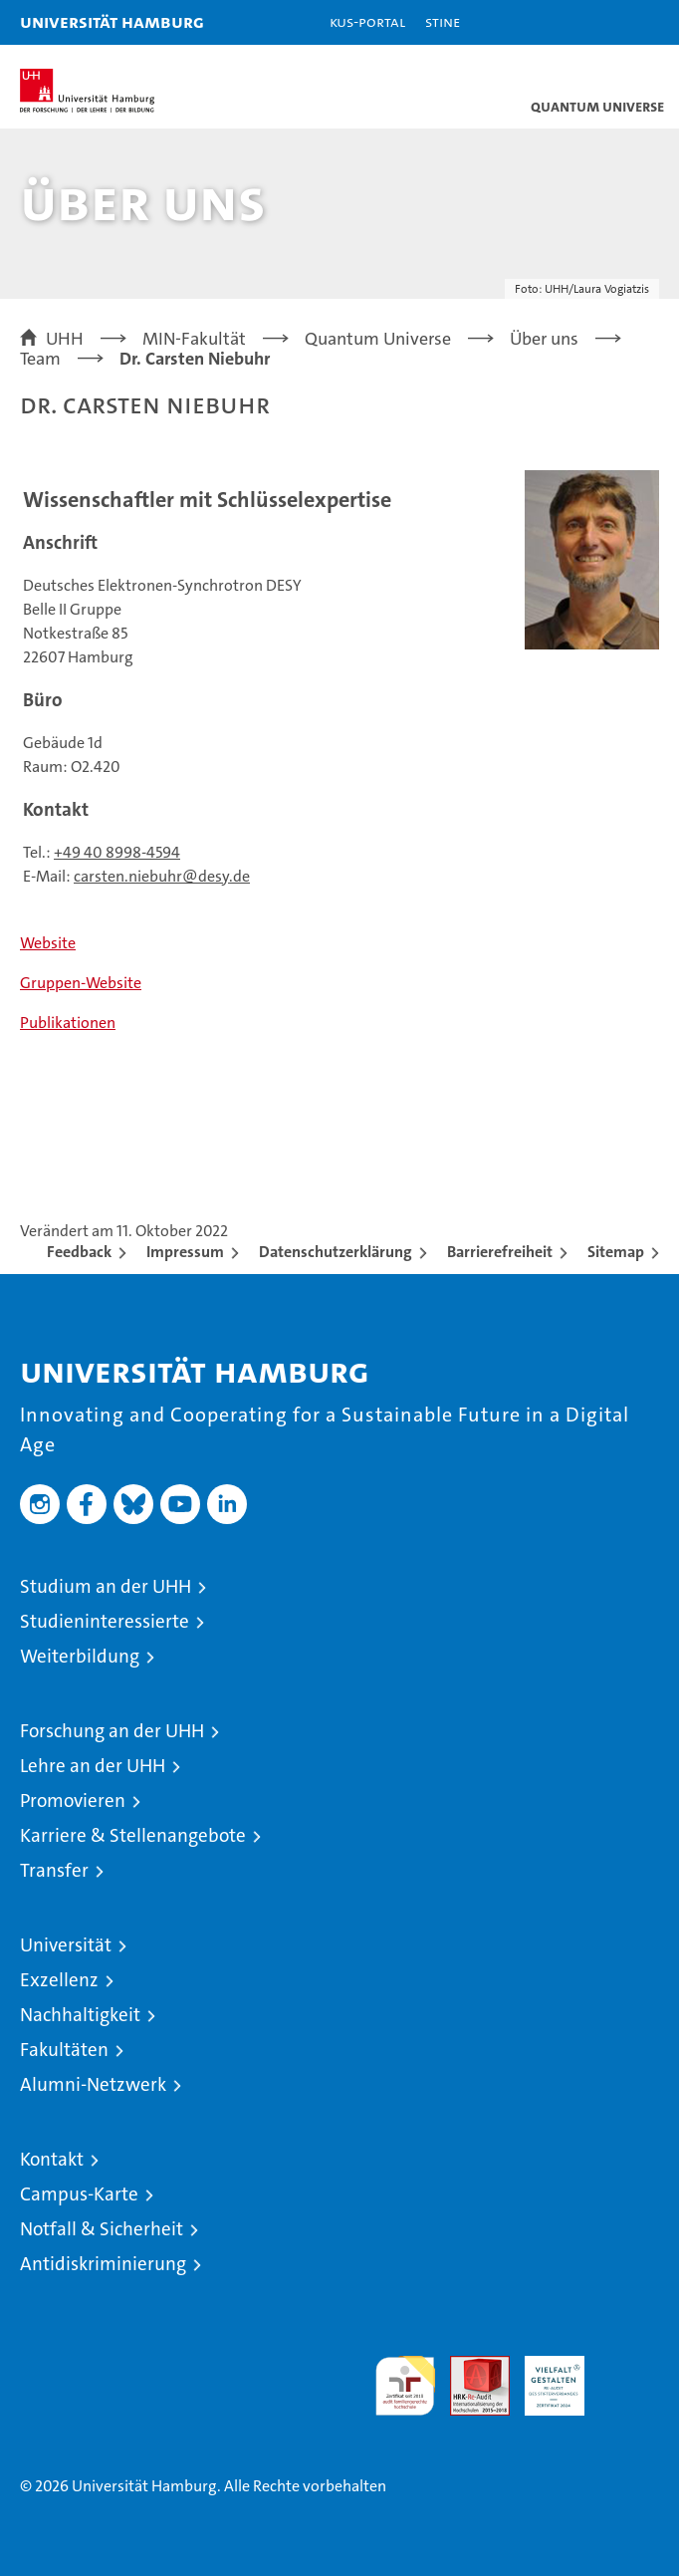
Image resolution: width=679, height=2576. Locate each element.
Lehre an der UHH (92, 1765)
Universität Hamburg (112, 21)
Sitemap (615, 1251)
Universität (66, 1944)
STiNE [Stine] (442, 21)
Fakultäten (64, 2049)
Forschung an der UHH (112, 1730)
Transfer (54, 1870)
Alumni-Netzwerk (93, 2084)
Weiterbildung (79, 1656)
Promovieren (72, 1800)
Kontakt (52, 2159)
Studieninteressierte (104, 1621)
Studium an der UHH (105, 1586)
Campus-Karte (79, 2194)
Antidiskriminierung (103, 2263)
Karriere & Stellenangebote (133, 1835)
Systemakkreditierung (629, 2366)
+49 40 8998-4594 (117, 852)
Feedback (79, 1251)
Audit (469, 2366)
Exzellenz (59, 1979)
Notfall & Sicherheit (101, 2228)
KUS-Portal (367, 21)
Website (48, 942)
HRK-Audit (544, 2377)
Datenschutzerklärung (335, 1251)
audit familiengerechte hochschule (405, 2386)
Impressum (185, 1251)
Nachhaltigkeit (80, 2014)
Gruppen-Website (80, 982)
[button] (601, 22)
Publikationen (67, 1022)
